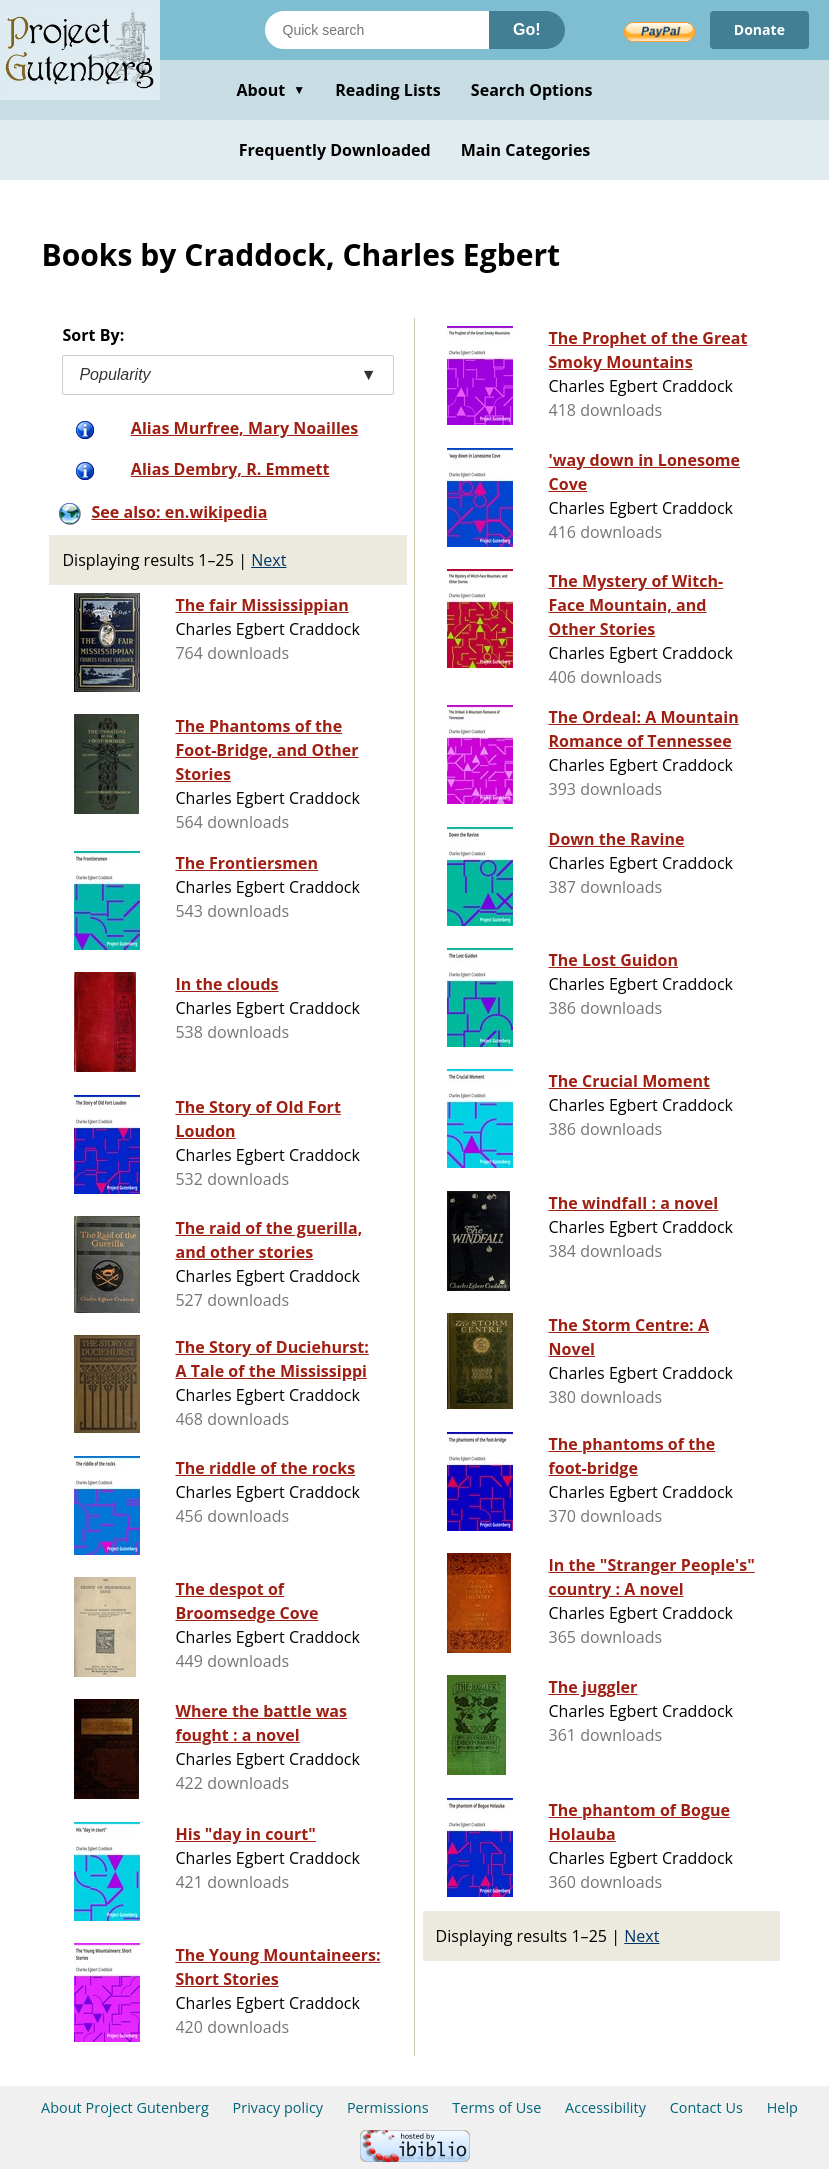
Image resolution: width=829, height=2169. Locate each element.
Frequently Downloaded (335, 150)
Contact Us (706, 2107)
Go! (527, 29)
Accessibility (605, 2107)
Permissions (388, 2107)
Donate (759, 29)
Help (782, 2107)
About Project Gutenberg (125, 2107)
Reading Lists (388, 90)
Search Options (532, 90)
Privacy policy (278, 2107)
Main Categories (526, 150)
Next (268, 560)
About (270, 90)
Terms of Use (496, 2107)
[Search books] (377, 30)
